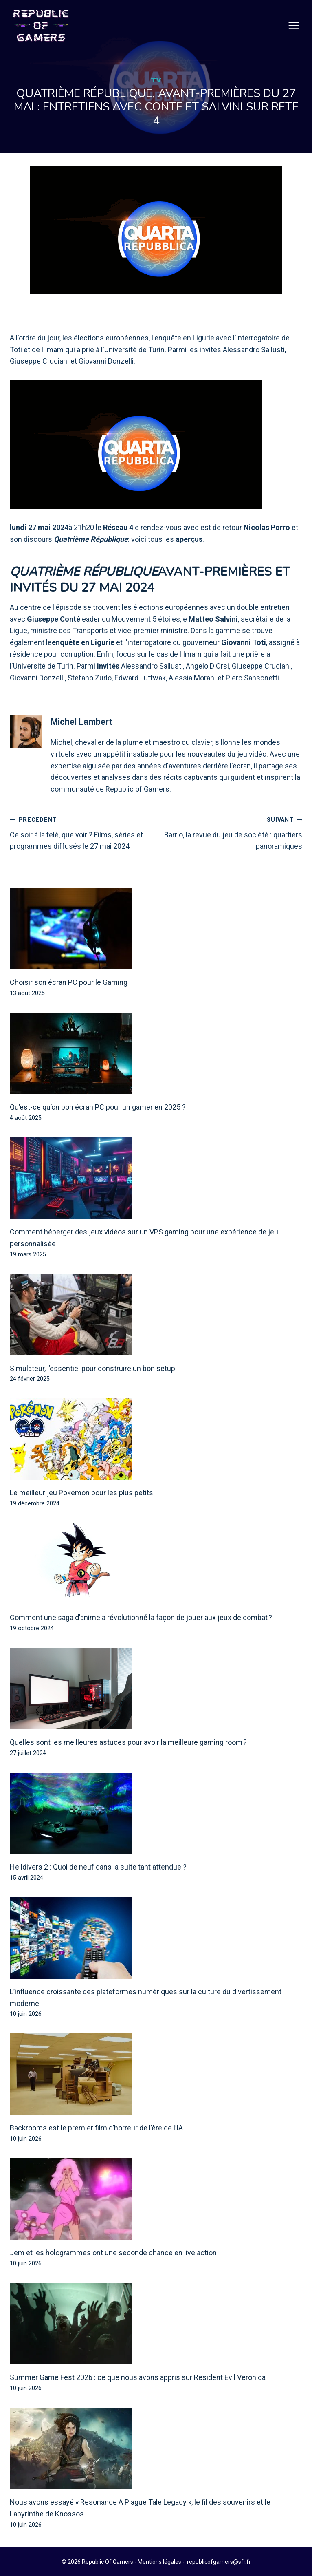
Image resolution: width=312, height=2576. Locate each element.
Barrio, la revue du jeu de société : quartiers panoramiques (232, 832)
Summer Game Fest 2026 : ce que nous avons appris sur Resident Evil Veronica (138, 2377)
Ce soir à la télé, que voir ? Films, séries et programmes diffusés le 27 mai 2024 (79, 832)
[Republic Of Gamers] (40, 25)
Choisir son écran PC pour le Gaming (68, 982)
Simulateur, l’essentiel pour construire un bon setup (92, 1368)
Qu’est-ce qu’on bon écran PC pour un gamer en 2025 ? (98, 1107)
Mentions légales (159, 2561)
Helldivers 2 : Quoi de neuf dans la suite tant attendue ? (98, 1867)
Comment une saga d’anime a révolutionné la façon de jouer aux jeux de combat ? (141, 1618)
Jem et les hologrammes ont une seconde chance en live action (113, 2253)
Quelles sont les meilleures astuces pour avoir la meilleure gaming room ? (128, 1742)
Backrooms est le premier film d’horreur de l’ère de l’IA (96, 2128)
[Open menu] (294, 26)
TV (156, 80)
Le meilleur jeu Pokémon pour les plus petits (81, 1493)
